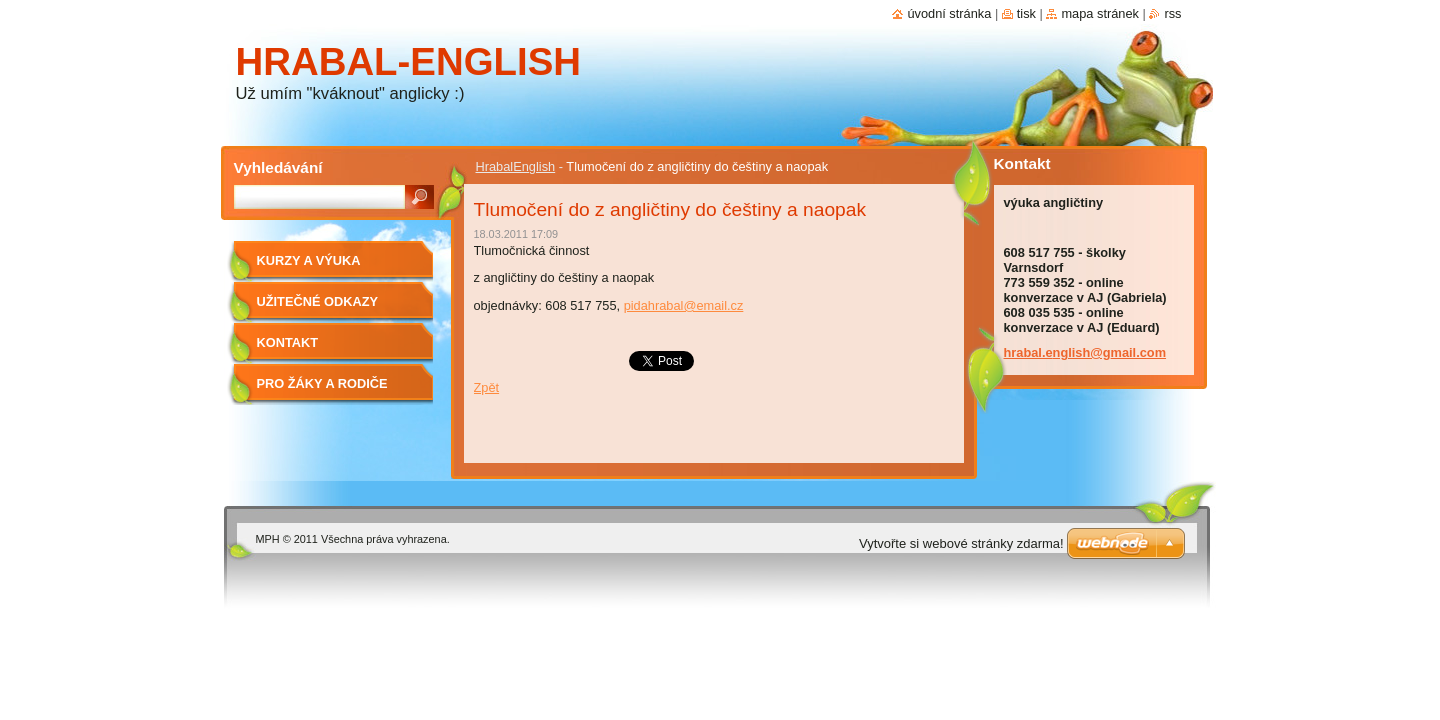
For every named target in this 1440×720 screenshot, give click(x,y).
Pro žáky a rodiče (322, 383)
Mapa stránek (1100, 13)
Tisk (1026, 13)
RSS (1172, 13)
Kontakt (288, 342)
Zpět (487, 387)
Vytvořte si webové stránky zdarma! (961, 543)
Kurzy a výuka (309, 260)
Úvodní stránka (949, 13)
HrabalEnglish (516, 166)
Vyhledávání (278, 167)
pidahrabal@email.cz (684, 305)
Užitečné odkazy (318, 301)
